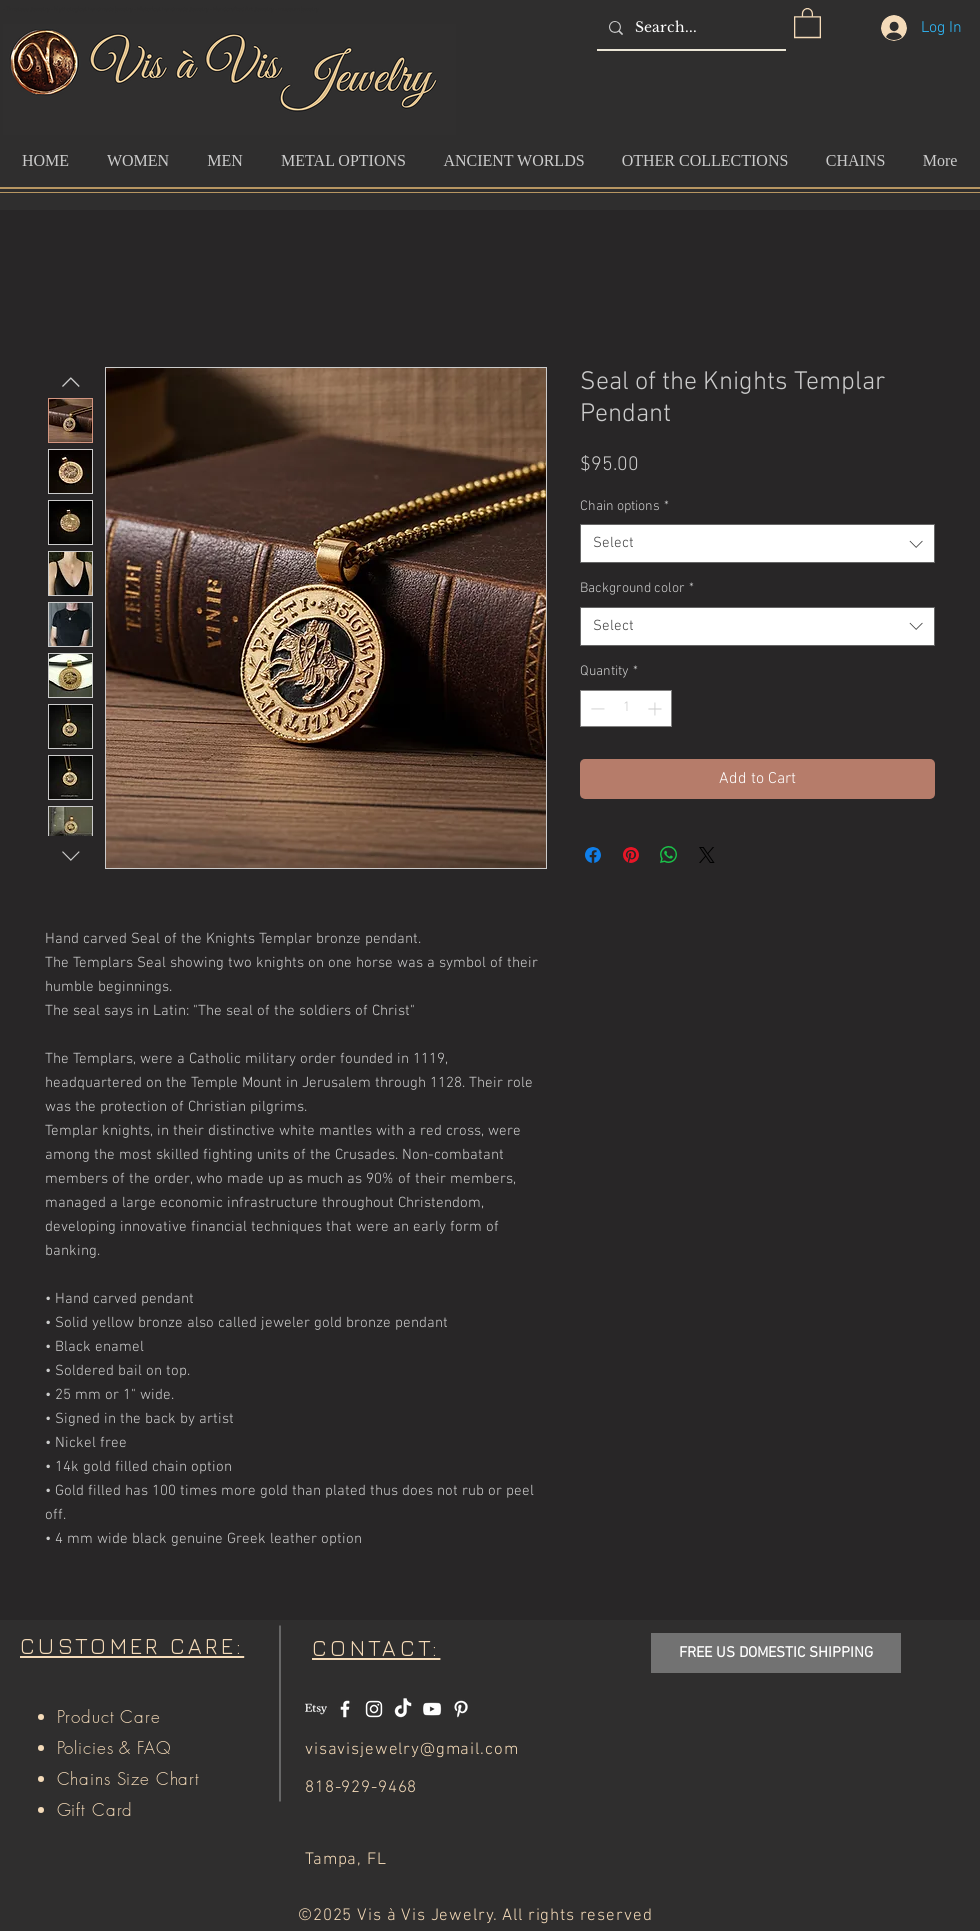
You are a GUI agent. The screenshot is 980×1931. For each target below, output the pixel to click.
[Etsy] (316, 1709)
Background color (637, 588)
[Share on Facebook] (593, 855)
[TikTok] (403, 1709)
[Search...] (689, 27)
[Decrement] (595, 708)
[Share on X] (707, 855)
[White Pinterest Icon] (461, 1709)
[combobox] (757, 543)
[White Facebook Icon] (345, 1709)
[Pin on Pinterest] (631, 855)
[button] (807, 22)
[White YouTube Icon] (432, 1709)
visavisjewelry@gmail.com (411, 1750)
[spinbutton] (626, 708)
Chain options (624, 506)
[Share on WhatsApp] (669, 855)
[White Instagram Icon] (374, 1709)
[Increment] (656, 708)
